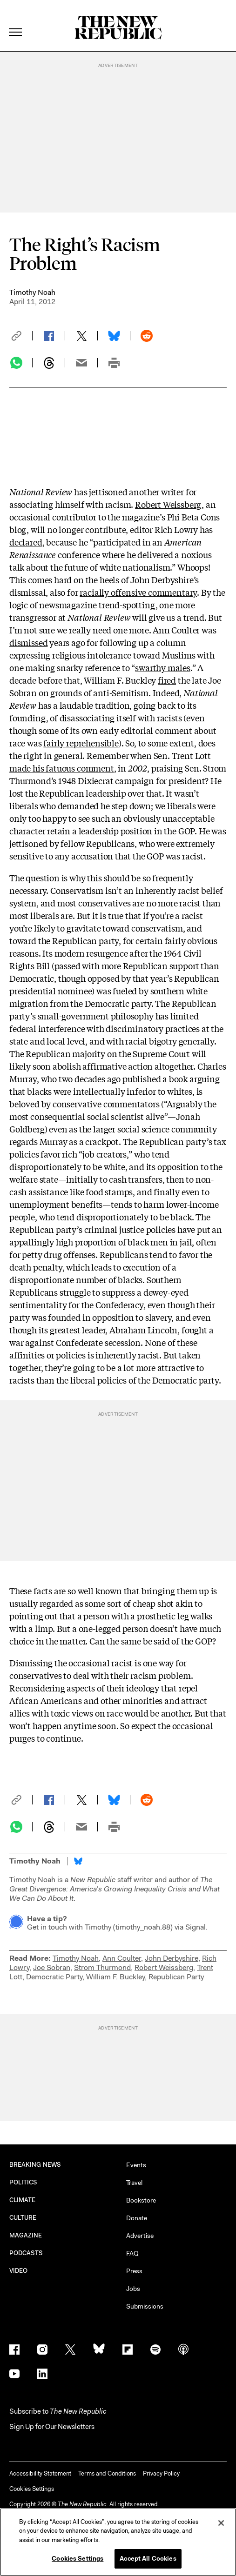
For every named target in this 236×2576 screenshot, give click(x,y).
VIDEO (18, 2271)
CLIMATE (22, 2200)
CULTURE (23, 2218)
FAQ (132, 2253)
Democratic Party (54, 1977)
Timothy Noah (32, 292)
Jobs (133, 2288)
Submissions (144, 2306)
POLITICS (23, 2182)
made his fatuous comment (61, 768)
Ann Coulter (121, 1958)
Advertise (140, 2235)
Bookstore (141, 2200)
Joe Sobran (51, 1967)
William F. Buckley (115, 1977)
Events (136, 2165)
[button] (21, 336)
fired (167, 680)
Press (134, 2271)
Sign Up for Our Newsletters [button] (51, 2426)
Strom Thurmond (102, 1967)
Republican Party (176, 1977)
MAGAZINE (25, 2235)
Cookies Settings (31, 2489)
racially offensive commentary (138, 592)
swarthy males (162, 667)
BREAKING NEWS (35, 2165)
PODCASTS (26, 2253)
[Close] (221, 2523)
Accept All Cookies (148, 2559)
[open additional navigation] (16, 20)
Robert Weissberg (168, 504)
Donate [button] (136, 2218)
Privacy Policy (161, 2473)
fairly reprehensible (80, 743)
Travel (134, 2182)
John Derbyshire (171, 1958)
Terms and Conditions (107, 2473)
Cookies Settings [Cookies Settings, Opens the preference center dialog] (77, 2559)
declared (25, 542)
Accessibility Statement (40, 2473)
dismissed (28, 642)
